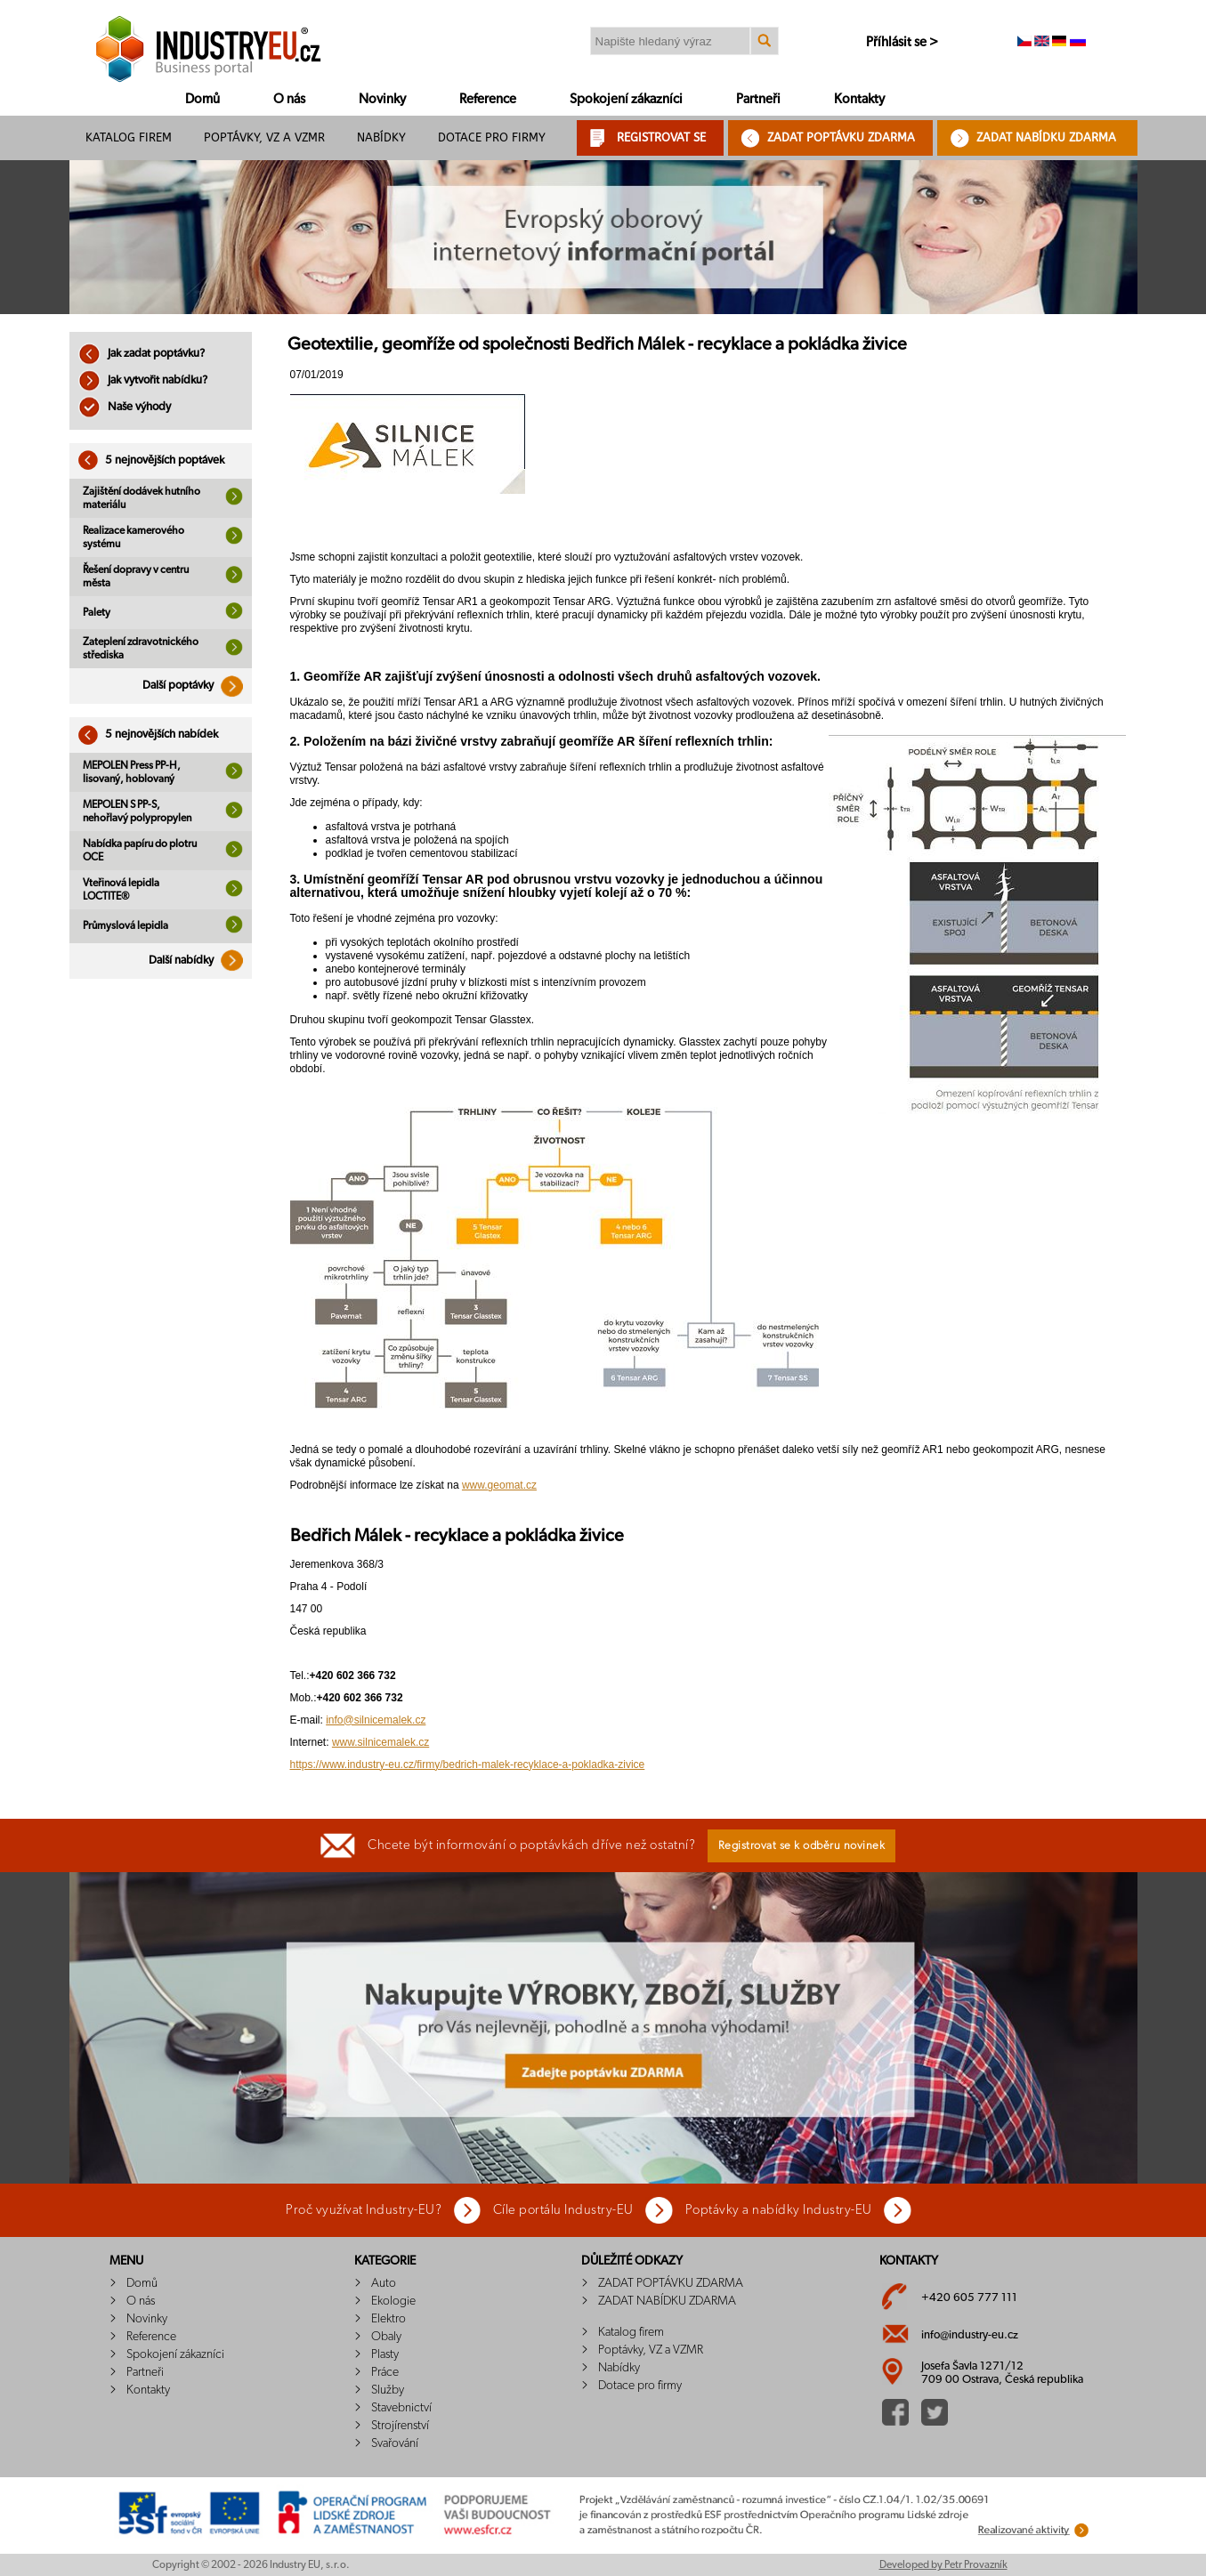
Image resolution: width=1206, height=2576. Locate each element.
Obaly (386, 2336)
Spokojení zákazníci (626, 99)
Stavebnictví (401, 2408)
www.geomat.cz (499, 1485)
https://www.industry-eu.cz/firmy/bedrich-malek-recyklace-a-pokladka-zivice (467, 1764)
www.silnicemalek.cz (380, 1742)
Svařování (394, 2443)
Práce (385, 2372)
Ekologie (393, 2301)
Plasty (385, 2354)
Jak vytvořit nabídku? (142, 380)
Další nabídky (200, 960)
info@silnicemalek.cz (375, 1720)
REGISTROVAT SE (661, 137)
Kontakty (859, 99)
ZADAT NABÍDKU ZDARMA (1046, 137)
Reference (487, 99)
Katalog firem (128, 137)
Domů (202, 99)
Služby (387, 2390)
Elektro (388, 2319)
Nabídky (381, 137)
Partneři (758, 99)
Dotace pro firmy (492, 137)
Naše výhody (124, 407)
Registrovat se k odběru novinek (802, 1846)
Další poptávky (197, 685)
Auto (383, 2283)
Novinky (382, 99)
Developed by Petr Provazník (943, 2564)
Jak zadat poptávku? (141, 353)
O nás (289, 99)
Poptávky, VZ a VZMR (264, 137)
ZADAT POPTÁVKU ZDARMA (841, 137)
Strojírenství (400, 2425)
